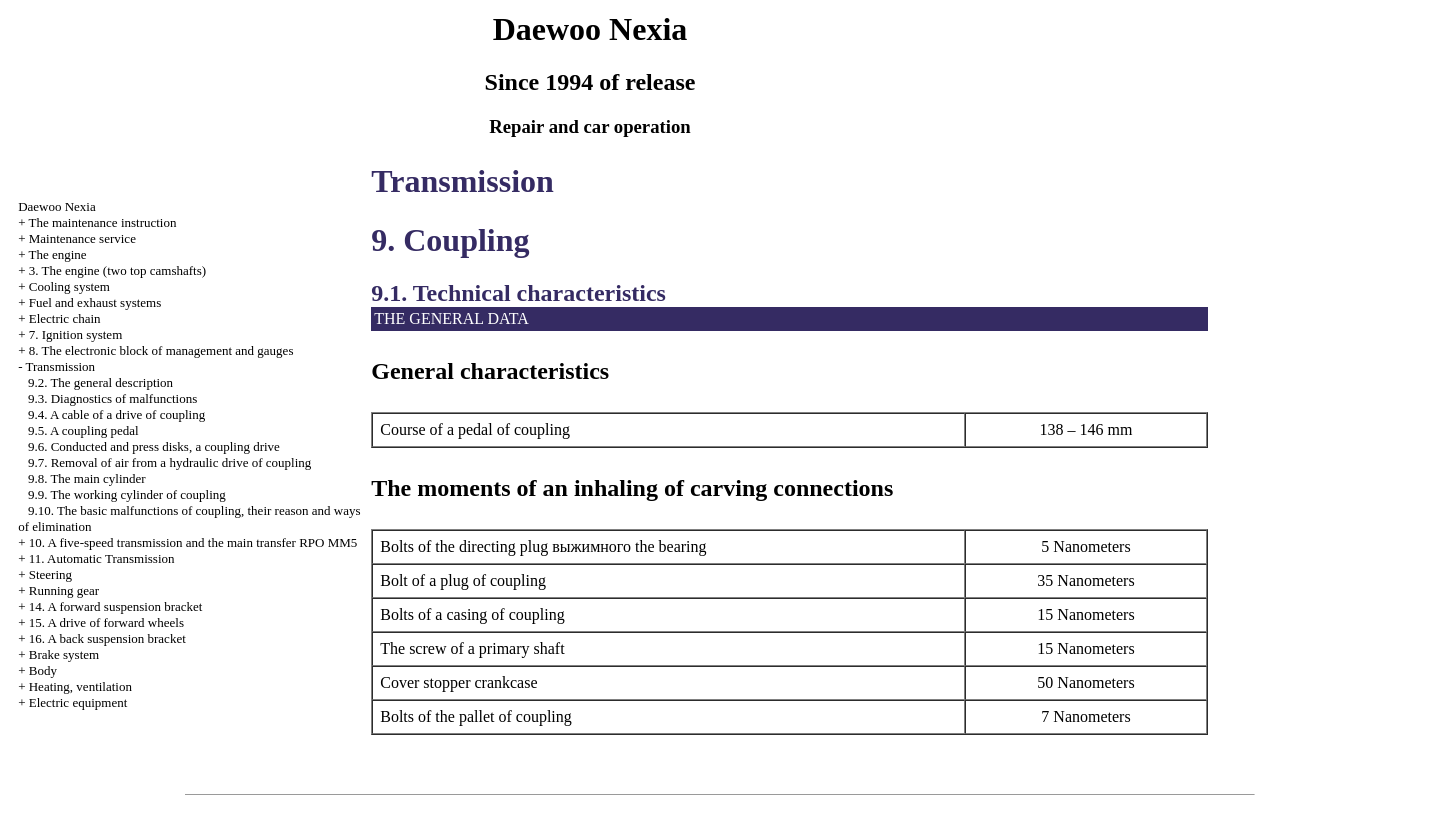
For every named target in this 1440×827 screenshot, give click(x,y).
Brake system (64, 654)
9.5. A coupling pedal (83, 430)
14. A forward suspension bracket (116, 606)
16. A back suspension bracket (107, 638)
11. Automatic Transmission (102, 558)
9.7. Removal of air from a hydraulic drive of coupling (169, 462)
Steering (50, 574)
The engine (57, 254)
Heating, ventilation (80, 686)
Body (43, 670)
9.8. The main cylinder (87, 478)
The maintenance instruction (102, 222)
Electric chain (65, 318)
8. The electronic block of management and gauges (161, 350)
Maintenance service (82, 238)
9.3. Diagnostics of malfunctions (112, 398)
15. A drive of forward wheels (106, 622)
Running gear (64, 590)
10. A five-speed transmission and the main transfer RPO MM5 (193, 542)
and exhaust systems (95, 302)
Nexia (57, 206)
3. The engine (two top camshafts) (117, 270)
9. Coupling (450, 240)
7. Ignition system (76, 334)
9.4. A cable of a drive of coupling (116, 414)
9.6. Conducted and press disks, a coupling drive (154, 446)
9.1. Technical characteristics (518, 293)
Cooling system (69, 286)
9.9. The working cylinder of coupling (127, 494)
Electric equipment (78, 702)
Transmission (60, 366)
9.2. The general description (100, 382)
